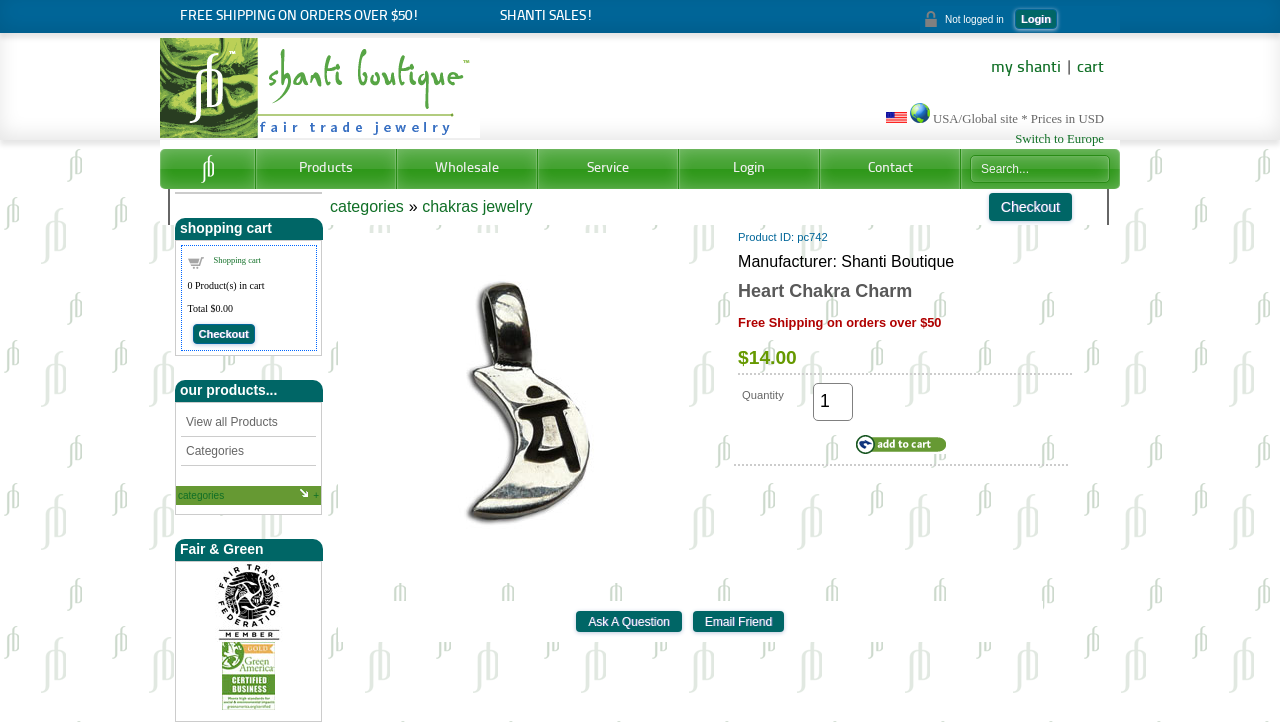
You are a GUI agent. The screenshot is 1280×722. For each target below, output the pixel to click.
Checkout (224, 334)
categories (201, 495)
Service (608, 168)
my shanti (1026, 68)
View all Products (232, 422)
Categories (215, 451)
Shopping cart (237, 260)
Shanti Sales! (546, 16)
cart (1090, 68)
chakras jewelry (477, 206)
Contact (890, 168)
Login (1036, 19)
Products (326, 168)
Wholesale (467, 168)
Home (207, 169)
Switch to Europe (1059, 139)
